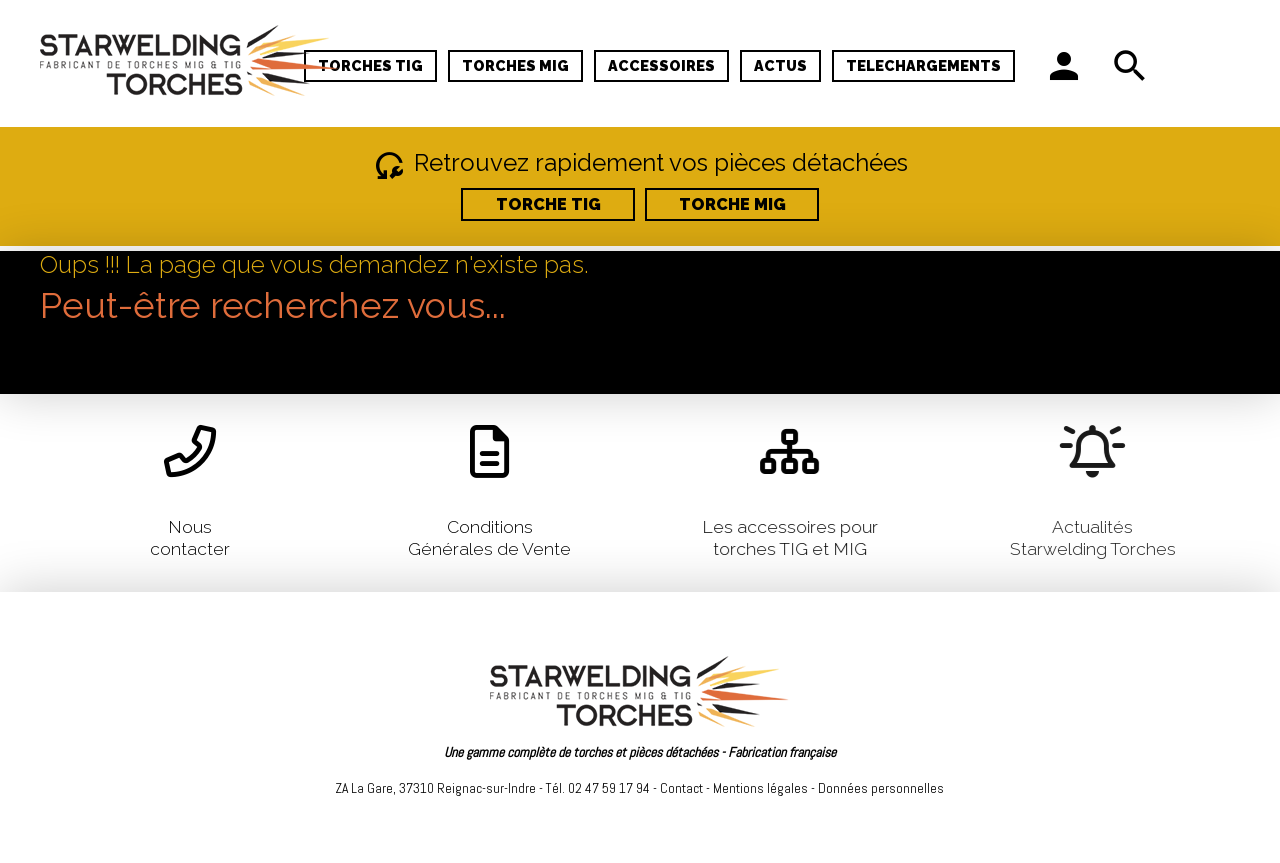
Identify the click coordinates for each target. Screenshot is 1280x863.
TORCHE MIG (732, 204)
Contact (681, 788)
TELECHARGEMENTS (923, 65)
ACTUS (780, 65)
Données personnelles (881, 788)
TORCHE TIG (548, 204)
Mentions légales (760, 788)
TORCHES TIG (370, 65)
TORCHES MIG (515, 65)
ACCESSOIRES (661, 65)
